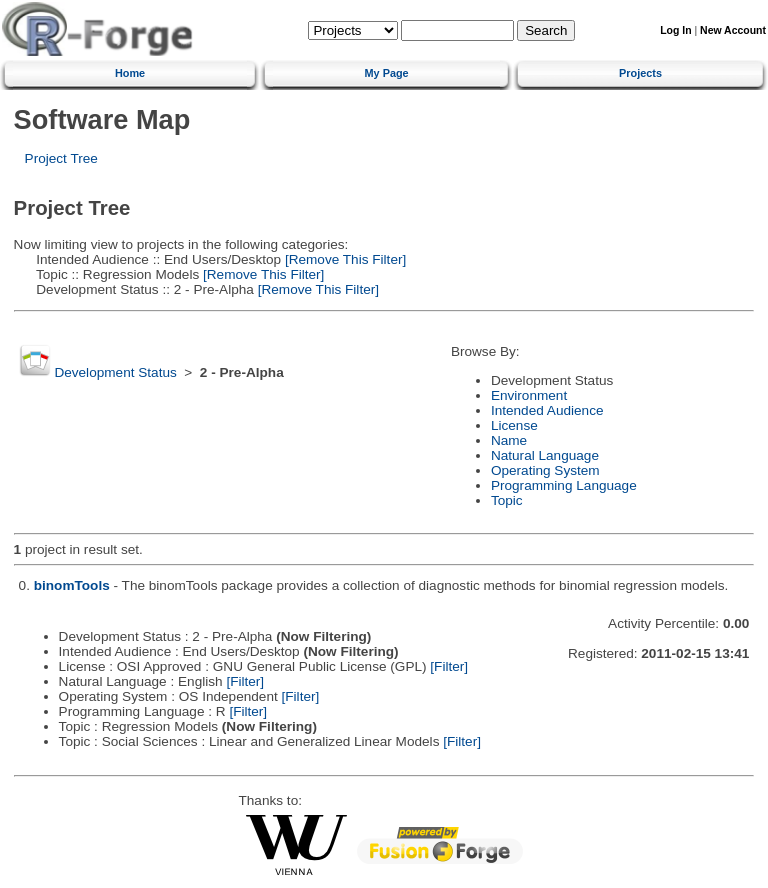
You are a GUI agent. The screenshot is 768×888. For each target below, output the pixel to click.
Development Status (115, 372)
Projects (640, 73)
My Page (387, 73)
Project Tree (61, 158)
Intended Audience (547, 410)
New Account (733, 30)
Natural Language (545, 455)
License (514, 425)
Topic (507, 500)
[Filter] (449, 666)
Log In (675, 30)
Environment (529, 395)
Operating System (545, 470)
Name (509, 440)
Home (130, 73)
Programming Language (564, 485)
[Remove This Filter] (343, 259)
